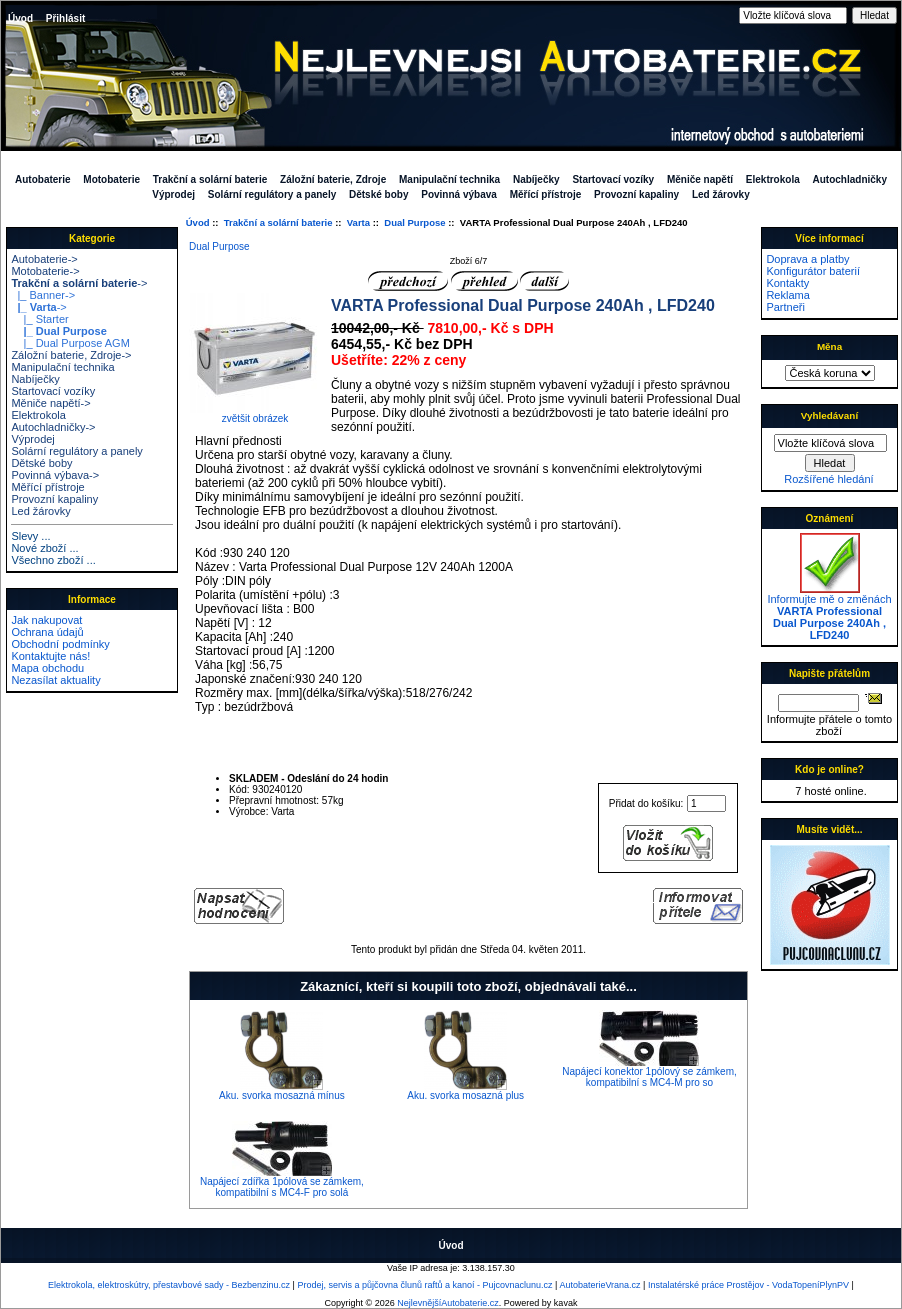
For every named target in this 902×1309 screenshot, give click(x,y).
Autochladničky (850, 179)
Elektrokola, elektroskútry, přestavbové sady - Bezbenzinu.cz (169, 1285)
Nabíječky (536, 179)
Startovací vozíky (613, 179)
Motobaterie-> (45, 271)
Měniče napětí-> (50, 403)
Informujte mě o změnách (829, 612)
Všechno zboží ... (53, 560)
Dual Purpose (414, 222)
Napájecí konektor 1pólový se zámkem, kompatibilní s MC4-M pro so (649, 1077)
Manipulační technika (449, 179)
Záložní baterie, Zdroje (333, 179)
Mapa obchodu (47, 668)
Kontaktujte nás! (50, 656)
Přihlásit (65, 18)
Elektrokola (773, 179)
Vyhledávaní (829, 415)
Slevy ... (30, 536)
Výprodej (173, 194)
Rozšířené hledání (828, 479)
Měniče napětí (700, 179)
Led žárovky (721, 194)
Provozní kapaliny (636, 194)
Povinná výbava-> (55, 475)
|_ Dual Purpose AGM (70, 343)
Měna (829, 346)
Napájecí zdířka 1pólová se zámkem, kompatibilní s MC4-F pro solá (282, 1187)
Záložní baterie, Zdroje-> (71, 355)
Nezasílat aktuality (55, 680)
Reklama (787, 295)
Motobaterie (111, 179)
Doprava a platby (807, 259)
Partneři (785, 307)
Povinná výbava (459, 194)
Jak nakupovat (46, 620)
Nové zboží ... (44, 548)
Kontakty (787, 283)
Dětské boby (378, 194)
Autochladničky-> (53, 427)
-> (79, 283)
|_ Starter (39, 319)
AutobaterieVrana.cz (599, 1285)
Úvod (20, 18)
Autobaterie (43, 179)
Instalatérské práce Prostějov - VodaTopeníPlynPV (748, 1285)
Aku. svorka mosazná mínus (282, 1095)
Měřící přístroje (546, 194)
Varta (358, 222)
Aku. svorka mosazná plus (465, 1095)
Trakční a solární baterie (278, 222)
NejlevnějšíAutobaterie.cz (448, 1303)
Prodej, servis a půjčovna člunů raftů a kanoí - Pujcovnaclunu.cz (424, 1285)
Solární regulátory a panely (272, 194)
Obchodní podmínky (60, 644)
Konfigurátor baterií (813, 271)
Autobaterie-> (44, 259)
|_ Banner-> (43, 295)
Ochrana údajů (47, 632)
